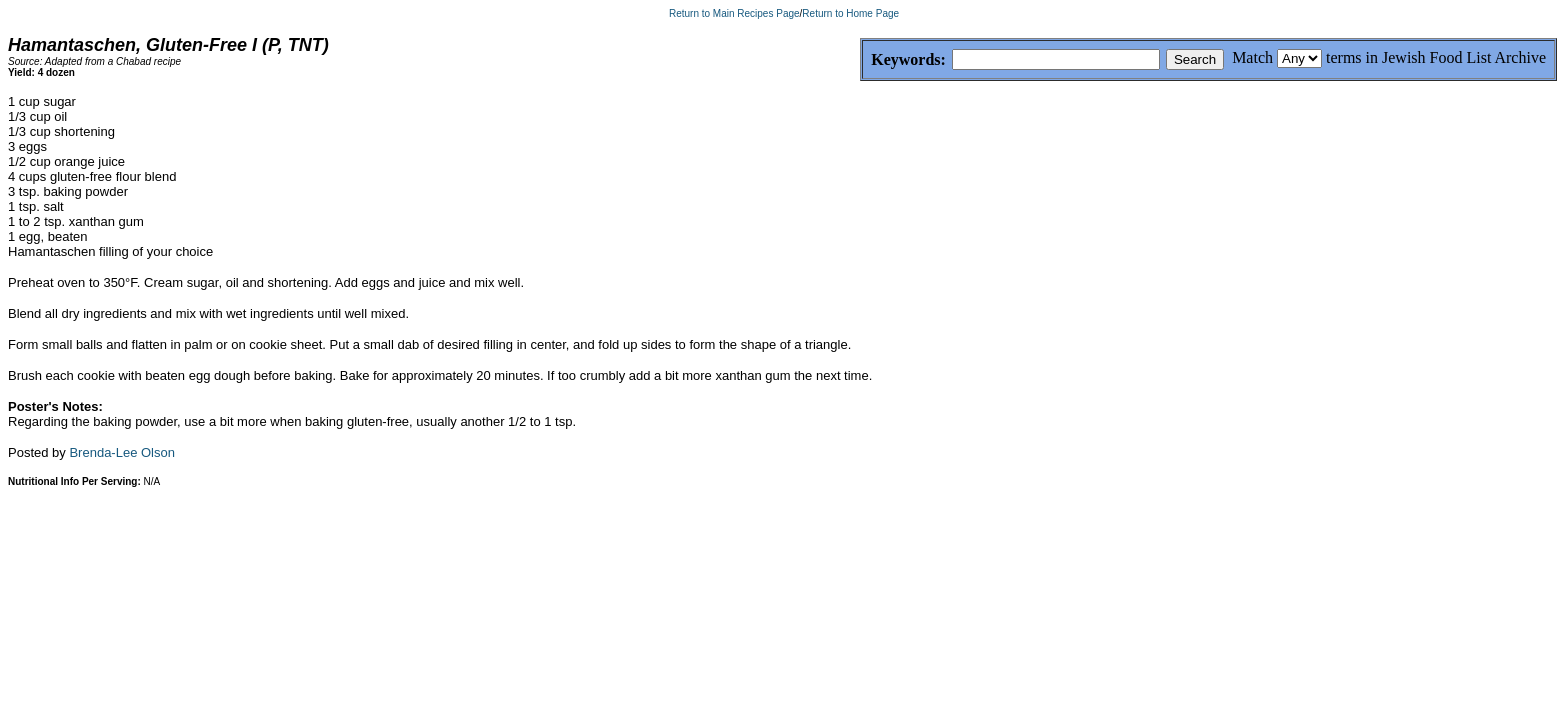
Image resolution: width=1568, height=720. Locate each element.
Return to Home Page (850, 13)
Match (1252, 57)
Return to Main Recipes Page (734, 13)
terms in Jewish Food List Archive (1436, 57)
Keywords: (860, 60)
